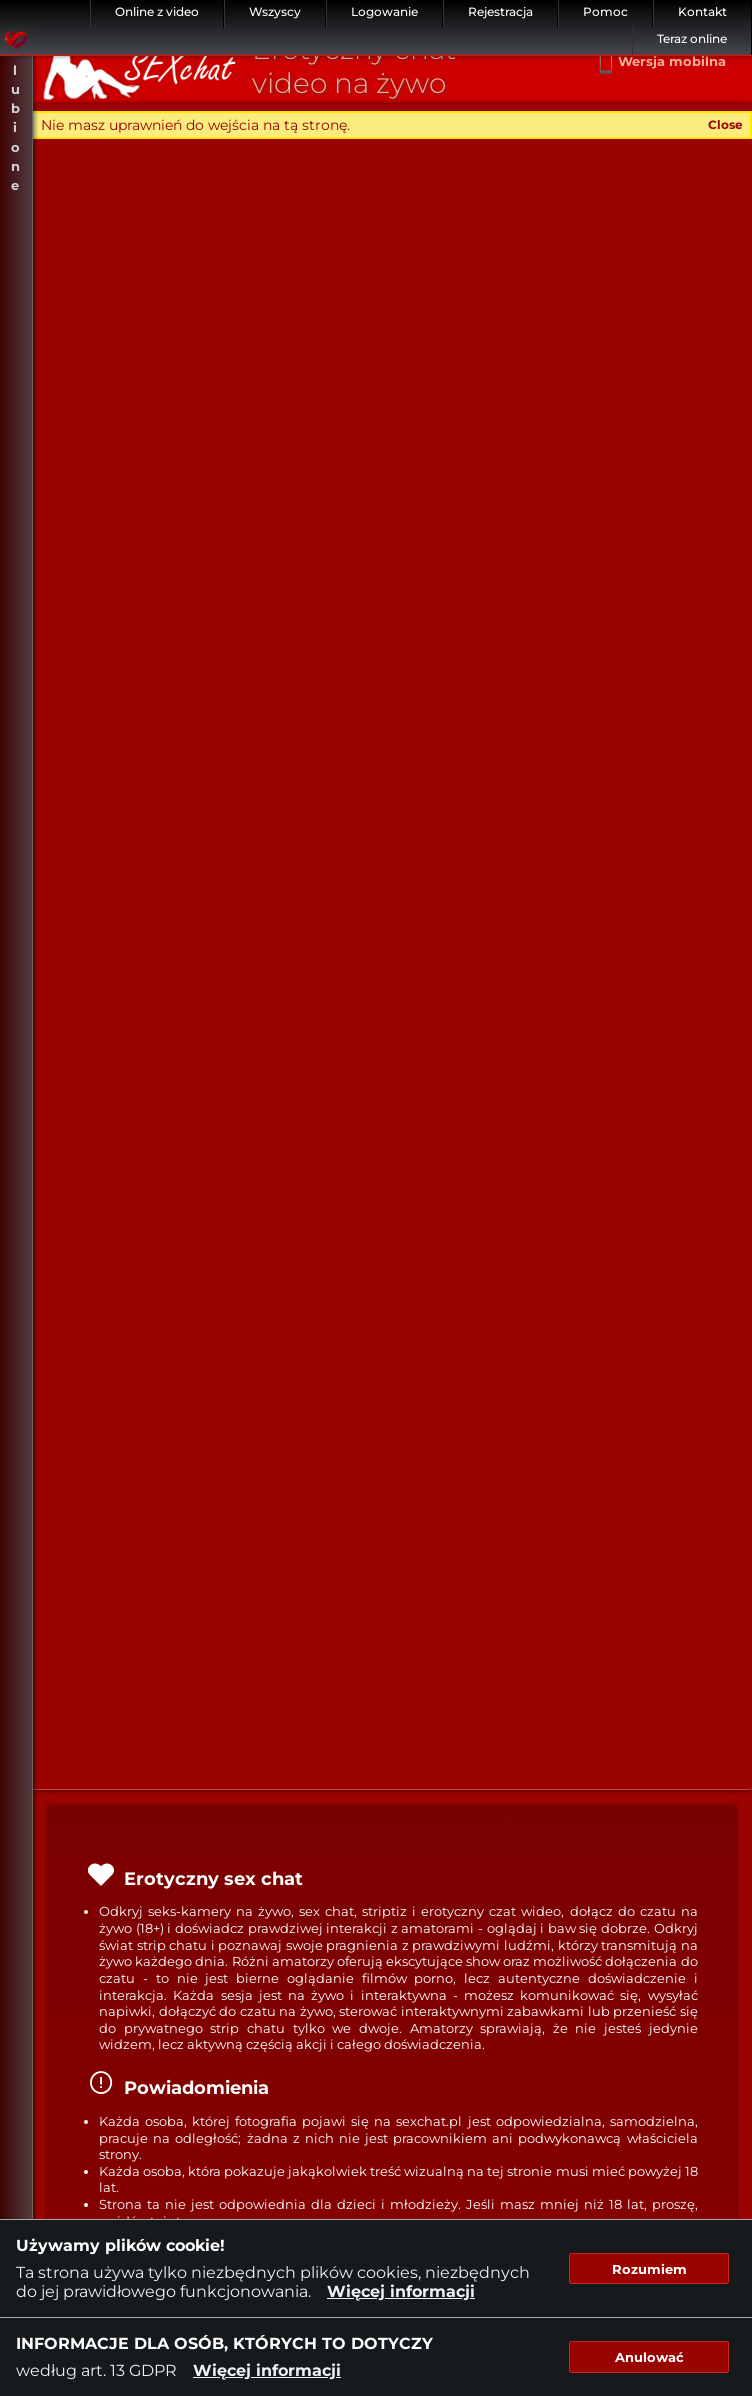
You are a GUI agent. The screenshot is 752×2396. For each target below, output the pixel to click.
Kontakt (702, 11)
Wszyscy (275, 11)
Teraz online (692, 38)
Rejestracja (500, 11)
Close (725, 124)
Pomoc (605, 11)
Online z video (157, 11)
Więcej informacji (401, 2291)
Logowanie (384, 11)
